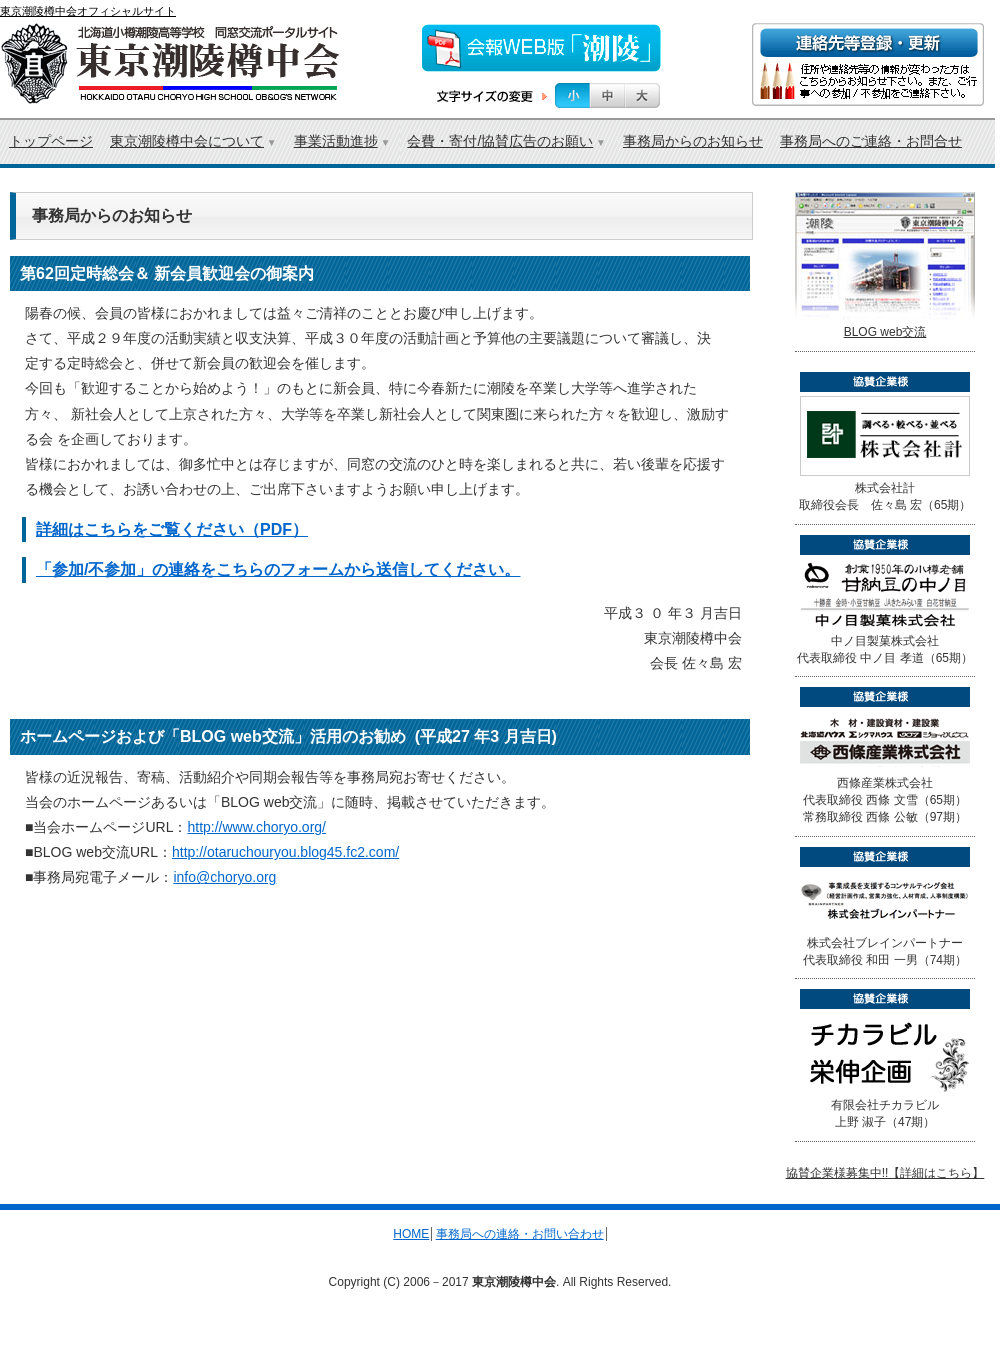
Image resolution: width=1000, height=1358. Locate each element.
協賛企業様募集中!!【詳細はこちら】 (885, 1173)
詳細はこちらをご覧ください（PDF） (172, 529)
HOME (411, 1234)
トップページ (51, 141)
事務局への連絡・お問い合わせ (520, 1234)
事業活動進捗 (336, 141)
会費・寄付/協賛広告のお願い (500, 141)
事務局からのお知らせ (693, 141)
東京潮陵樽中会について (187, 141)
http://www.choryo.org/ (256, 827)
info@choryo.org (224, 877)
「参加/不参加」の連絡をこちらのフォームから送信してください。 (278, 569)
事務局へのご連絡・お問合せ (871, 141)
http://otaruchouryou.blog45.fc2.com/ (285, 852)
